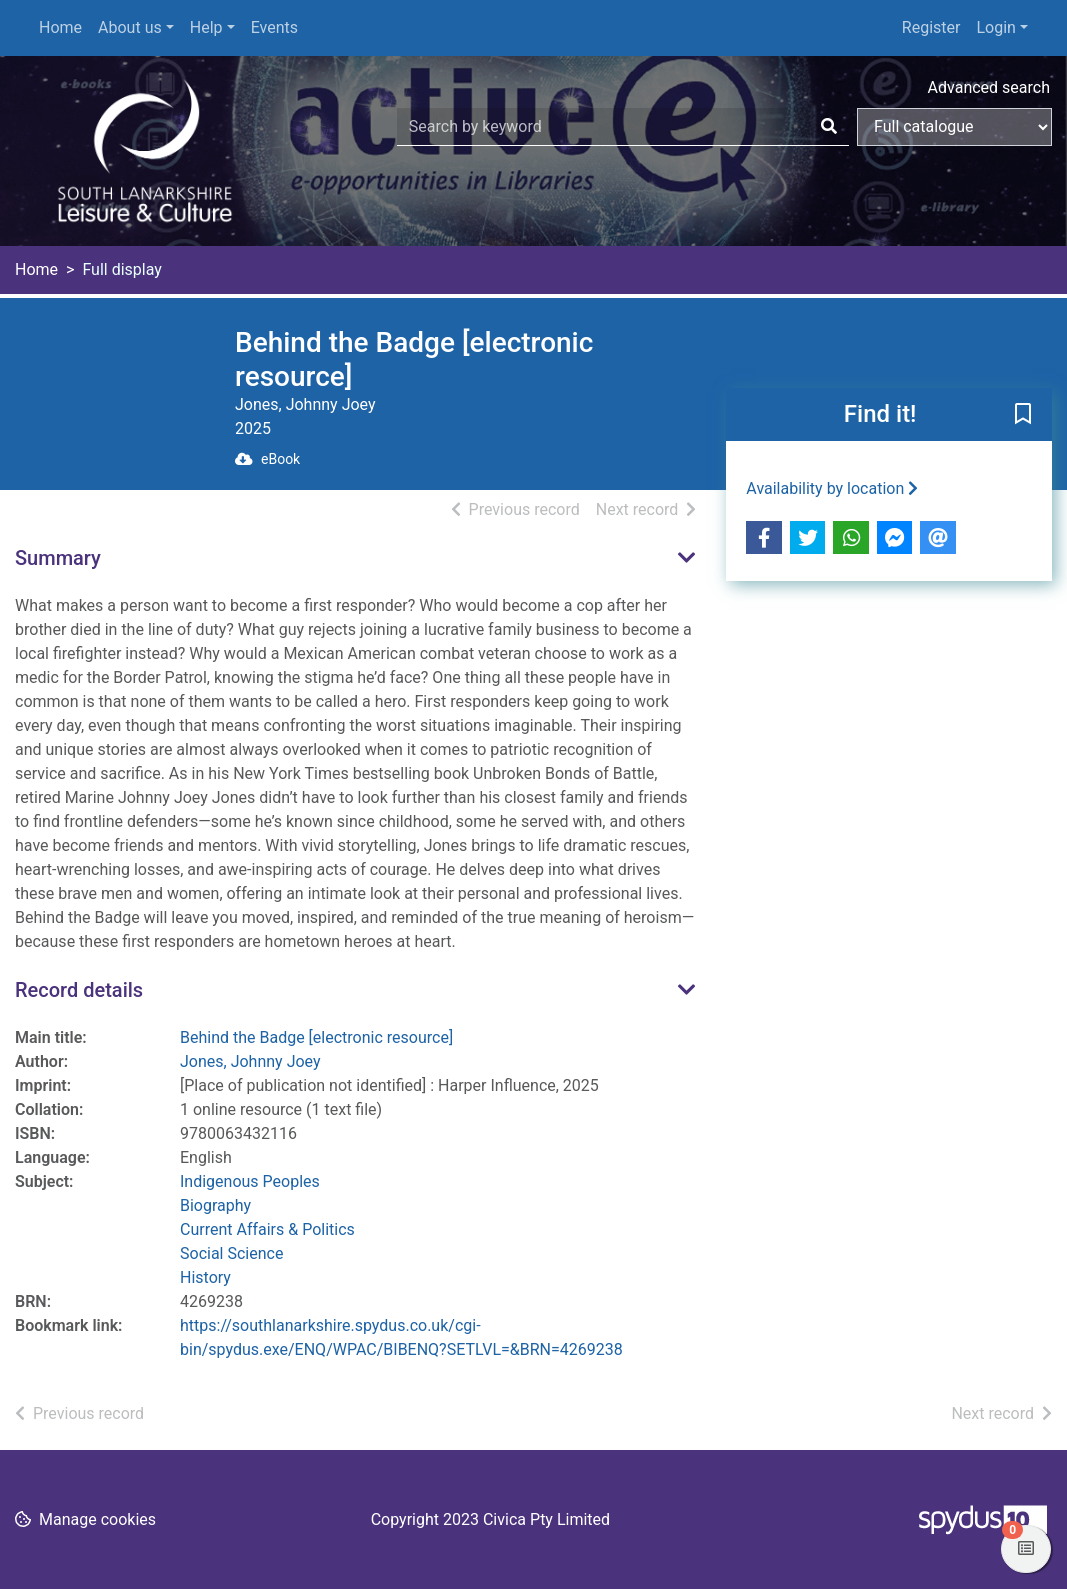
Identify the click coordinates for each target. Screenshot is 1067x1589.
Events (274, 27)
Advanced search (989, 87)
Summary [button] (58, 558)
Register (931, 27)
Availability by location (832, 488)
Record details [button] (79, 990)
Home (60, 27)
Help (206, 27)
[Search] (829, 127)
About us (130, 27)
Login (995, 27)
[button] (1023, 416)
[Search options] (954, 127)
